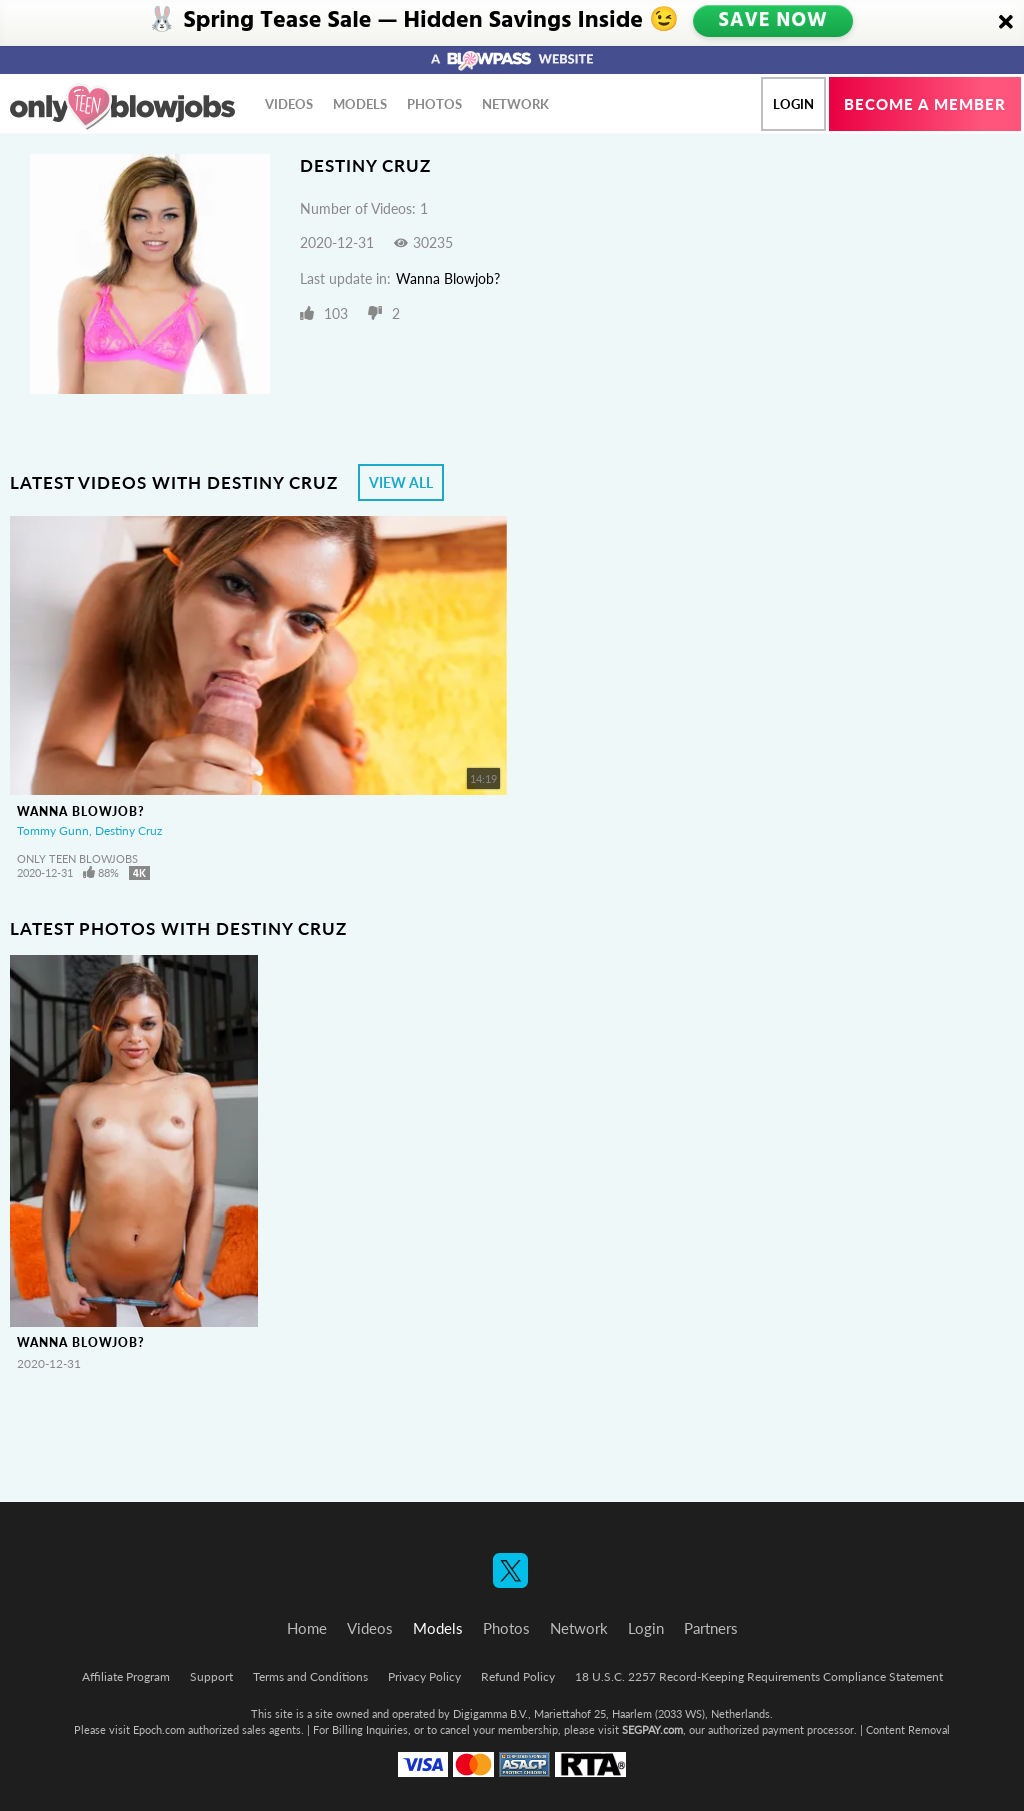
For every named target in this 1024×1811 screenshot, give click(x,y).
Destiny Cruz (128, 830)
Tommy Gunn (53, 830)
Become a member (925, 104)
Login (793, 104)
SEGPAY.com (652, 1729)
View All (401, 482)
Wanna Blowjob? (448, 278)
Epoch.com (159, 1729)
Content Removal (908, 1729)
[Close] (1006, 23)
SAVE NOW (775, 22)
